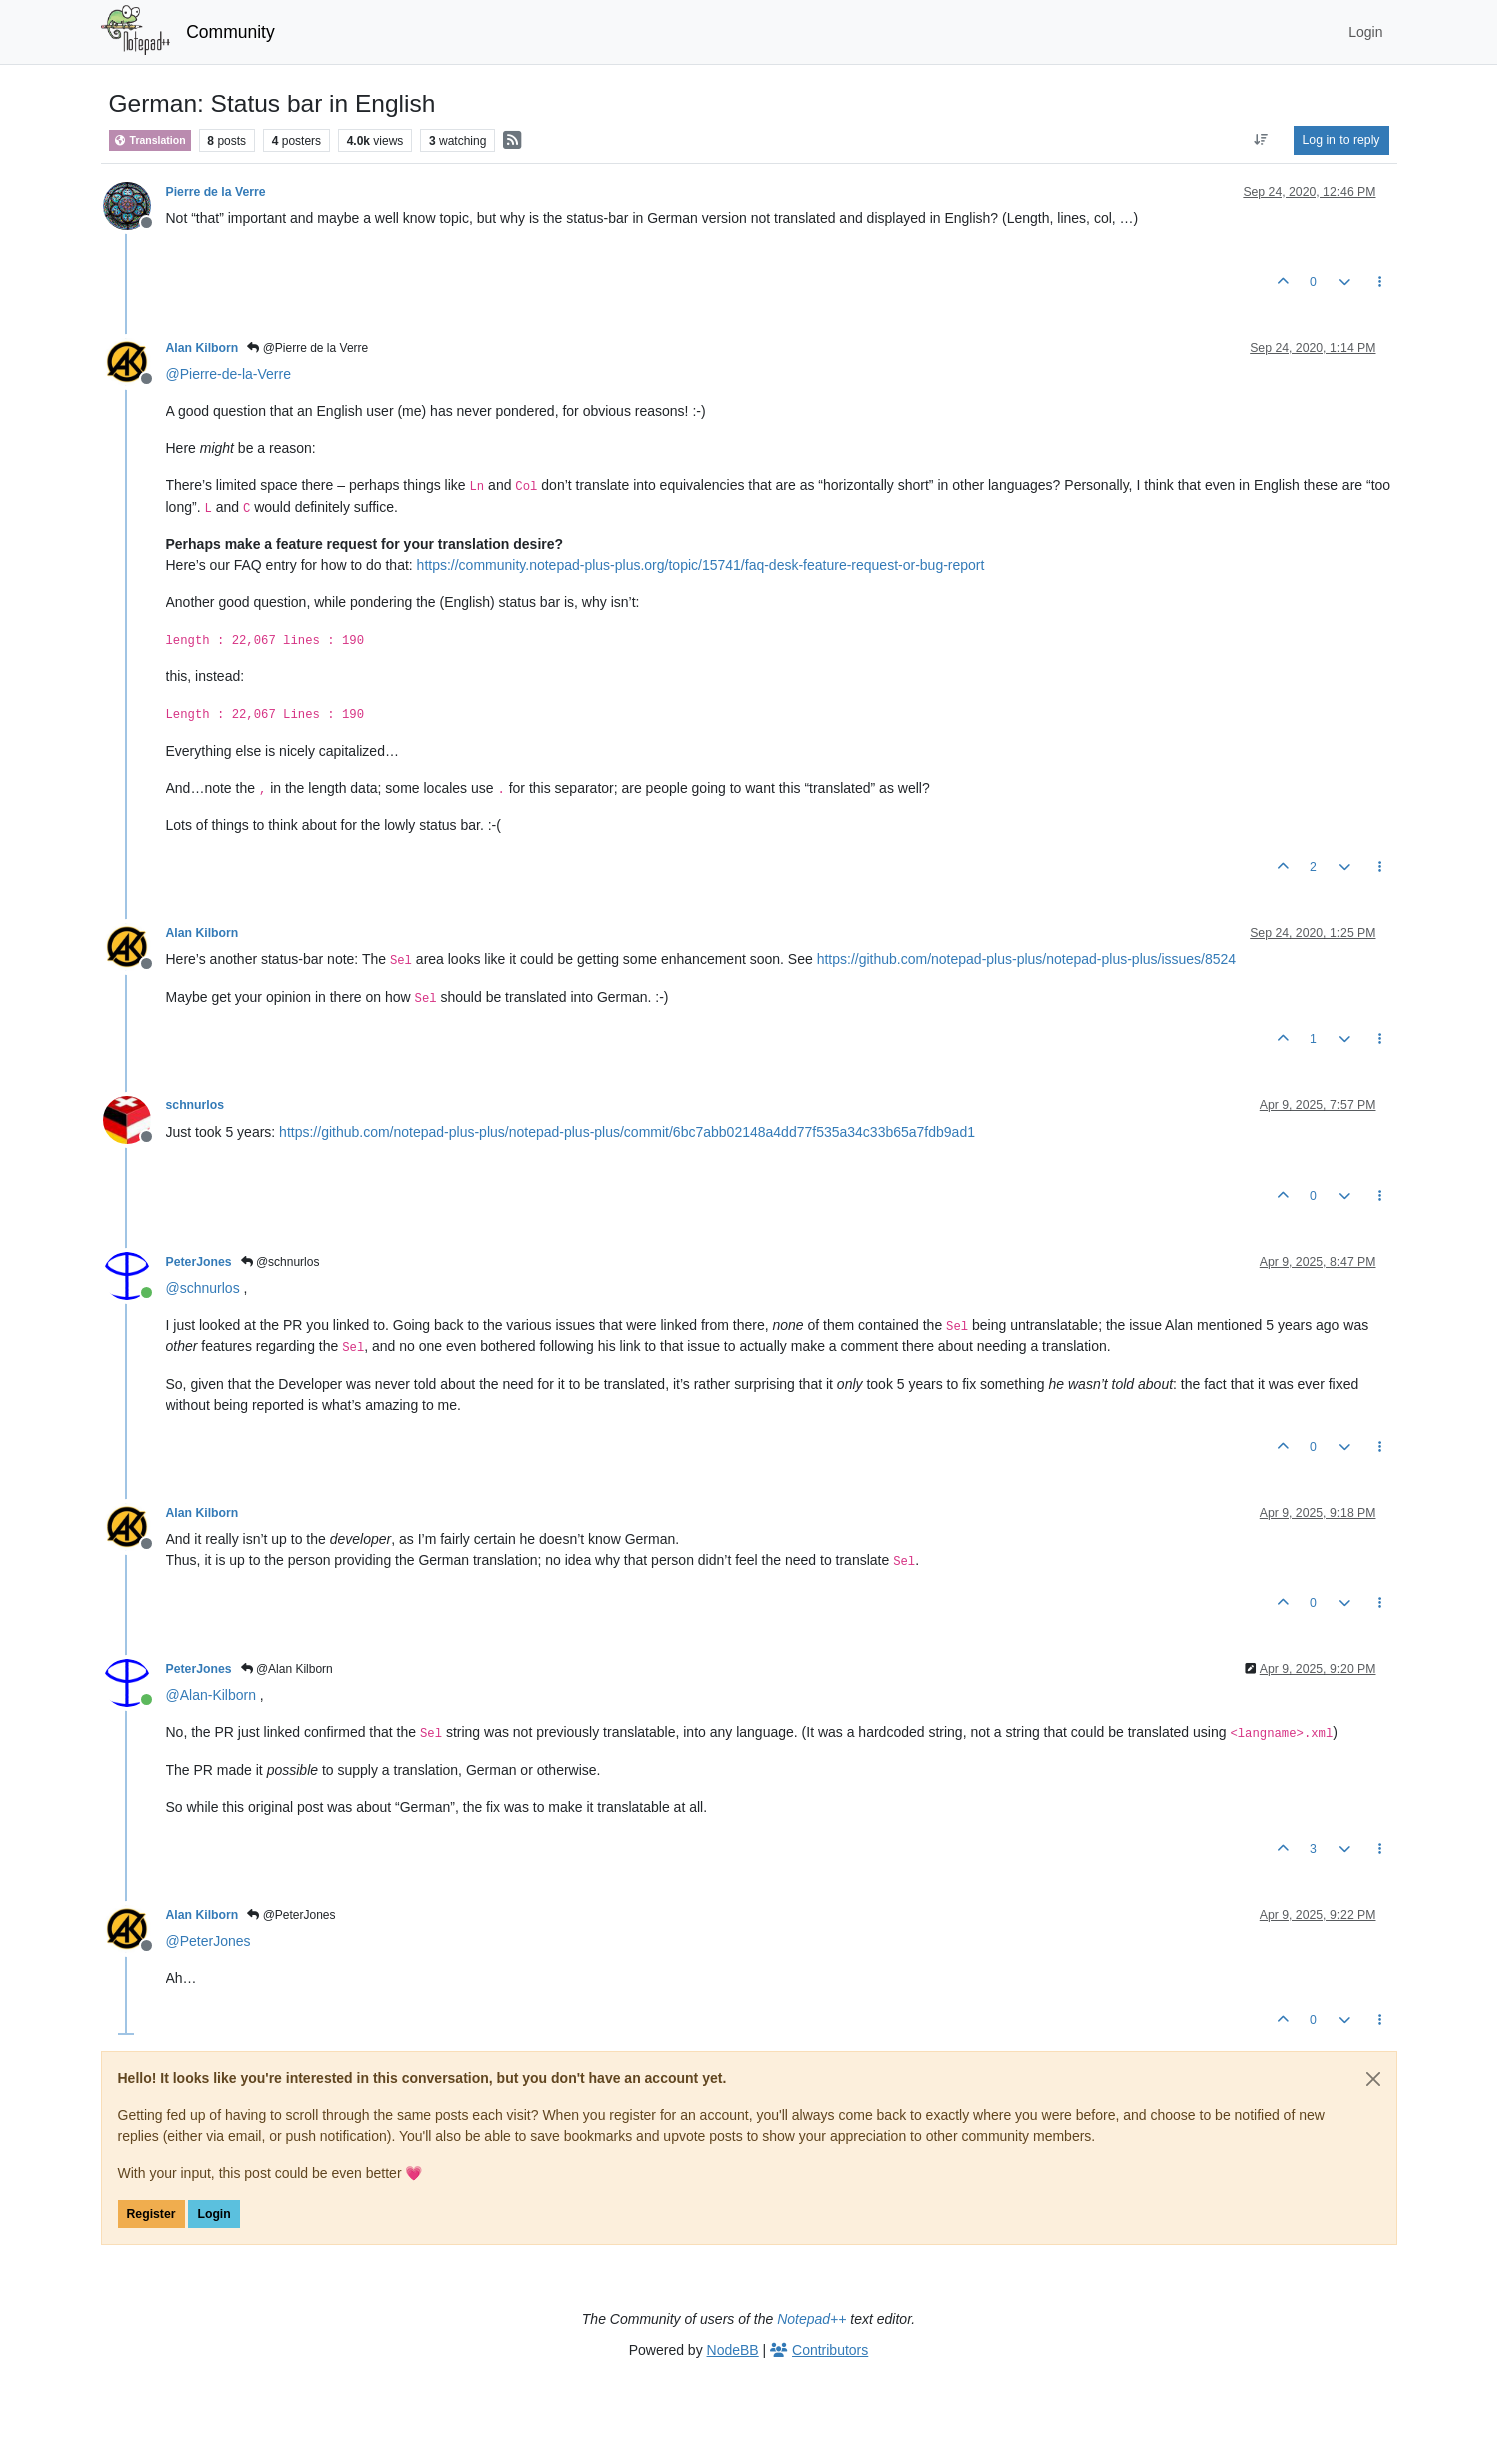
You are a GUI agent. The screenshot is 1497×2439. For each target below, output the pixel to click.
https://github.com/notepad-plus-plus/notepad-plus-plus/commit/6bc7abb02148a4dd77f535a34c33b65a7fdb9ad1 (627, 1132)
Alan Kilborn (202, 348)
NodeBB (733, 2350)
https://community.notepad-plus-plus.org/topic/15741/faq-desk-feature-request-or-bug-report (701, 565)
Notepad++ (811, 2319)
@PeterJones (291, 1915)
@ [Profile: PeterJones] (208, 1941)
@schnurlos (280, 1262)
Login (213, 2214)
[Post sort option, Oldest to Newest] (1260, 140)
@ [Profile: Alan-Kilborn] (211, 1695)
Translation (150, 140)
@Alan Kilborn (287, 1669)
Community (230, 32)
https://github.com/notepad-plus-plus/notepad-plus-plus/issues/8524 (1026, 959)
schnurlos (195, 1105)
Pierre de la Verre (216, 192)
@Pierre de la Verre (307, 348)
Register (151, 2214)
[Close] (1373, 2079)
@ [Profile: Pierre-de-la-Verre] (228, 374)
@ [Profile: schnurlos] (203, 1288)
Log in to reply (1341, 140)
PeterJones (199, 1262)
